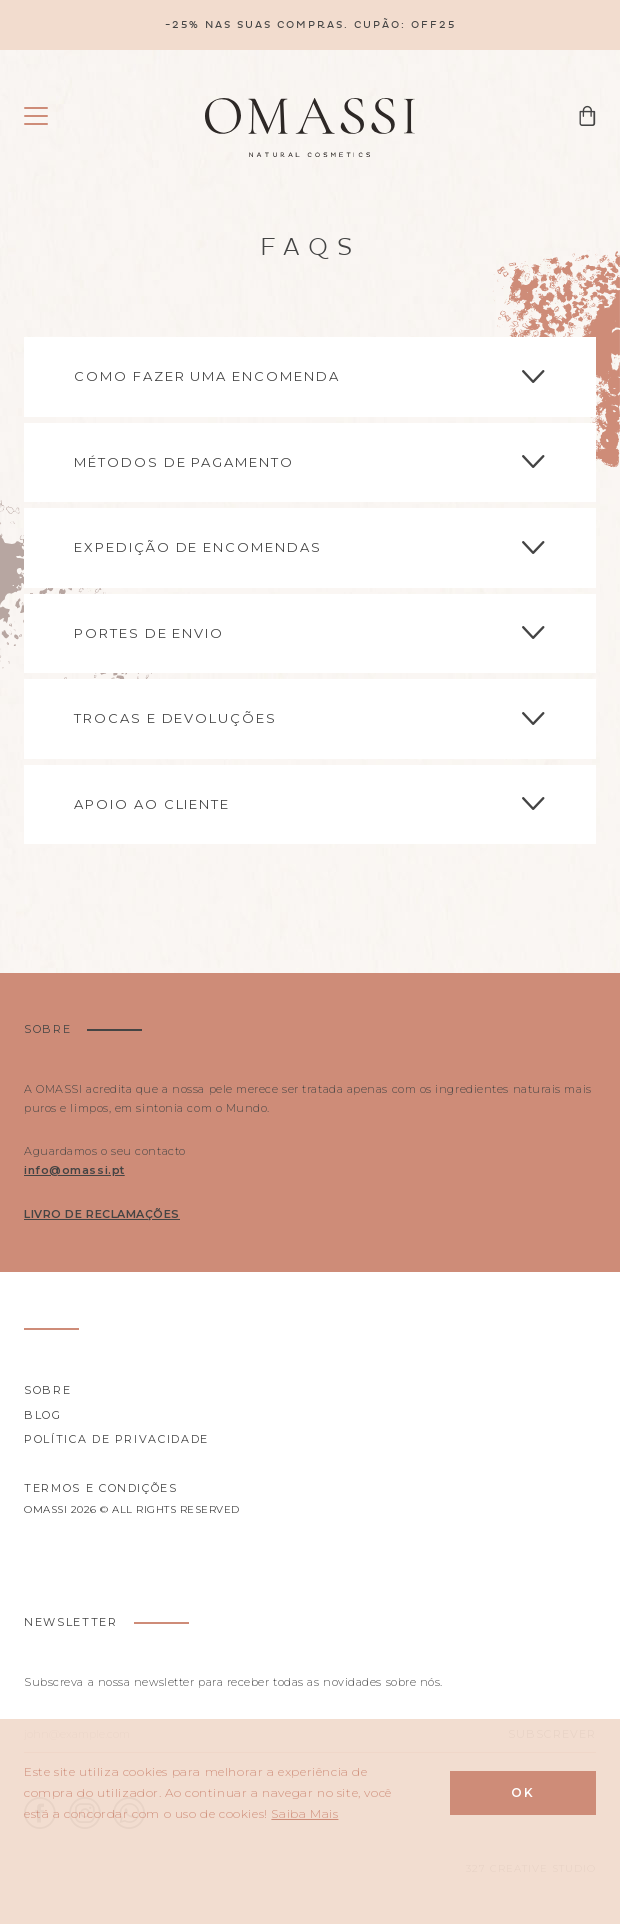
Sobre (47, 1390)
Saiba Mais (304, 1813)
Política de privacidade (116, 1439)
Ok (523, 1792)
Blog (43, 1415)
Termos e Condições (101, 1488)
